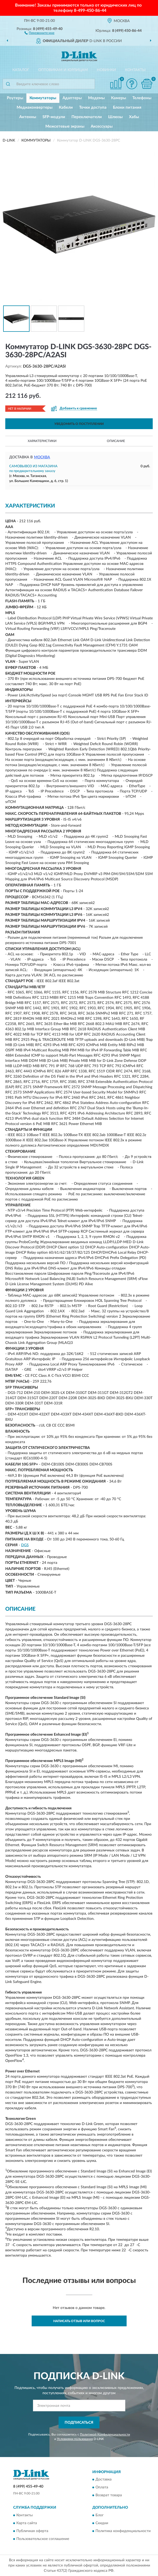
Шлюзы (115, 117)
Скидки (101, 2523)
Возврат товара (108, 2495)
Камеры (118, 98)
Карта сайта (26, 2523)
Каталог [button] (20, 70)
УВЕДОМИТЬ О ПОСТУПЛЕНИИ (79, 423)
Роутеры (15, 98)
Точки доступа (93, 107)
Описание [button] (116, 441)
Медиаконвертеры (34, 107)
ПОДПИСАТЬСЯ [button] (79, 2422)
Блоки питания (127, 107)
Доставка (103, 2480)
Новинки (106, 70)
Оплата (101, 2487)
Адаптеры (72, 98)
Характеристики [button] (42, 441)
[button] (39, 32)
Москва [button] (42, 457)
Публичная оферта (32, 2531)
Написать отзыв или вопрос (79, 2321)
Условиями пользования (75, 2439)
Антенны (27, 117)
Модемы (96, 98)
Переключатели (86, 117)
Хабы (134, 117)
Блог (99, 2515)
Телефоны (141, 98)
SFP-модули (53, 117)
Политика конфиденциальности (123, 2531)
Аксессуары (102, 126)
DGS (25, 1545)
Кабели (66, 107)
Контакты (135, 70)
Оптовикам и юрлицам (63, 70)
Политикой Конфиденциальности (105, 2434)
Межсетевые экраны (64, 126)
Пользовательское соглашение (42, 2539)
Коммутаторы (43, 98)
